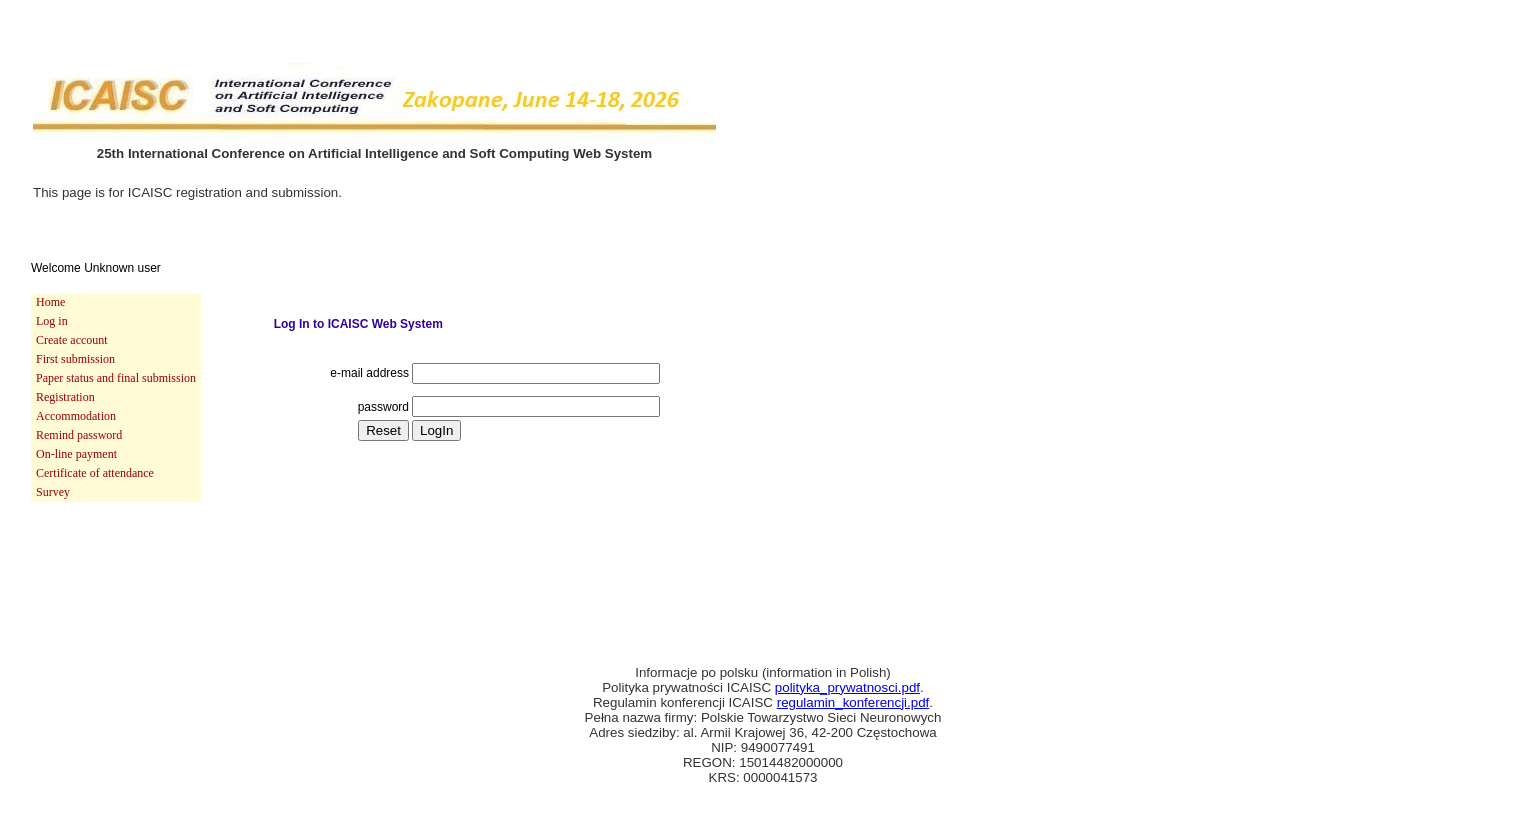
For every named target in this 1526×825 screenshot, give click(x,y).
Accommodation (76, 416)
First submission (75, 359)
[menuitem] (116, 302)
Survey (53, 492)
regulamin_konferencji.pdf (853, 702)
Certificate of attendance (95, 473)
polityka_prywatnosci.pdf (847, 687)
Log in (52, 321)
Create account (72, 340)
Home (50, 302)
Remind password (79, 435)
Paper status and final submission (116, 378)
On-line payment (76, 454)
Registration (65, 397)
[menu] (116, 397)
